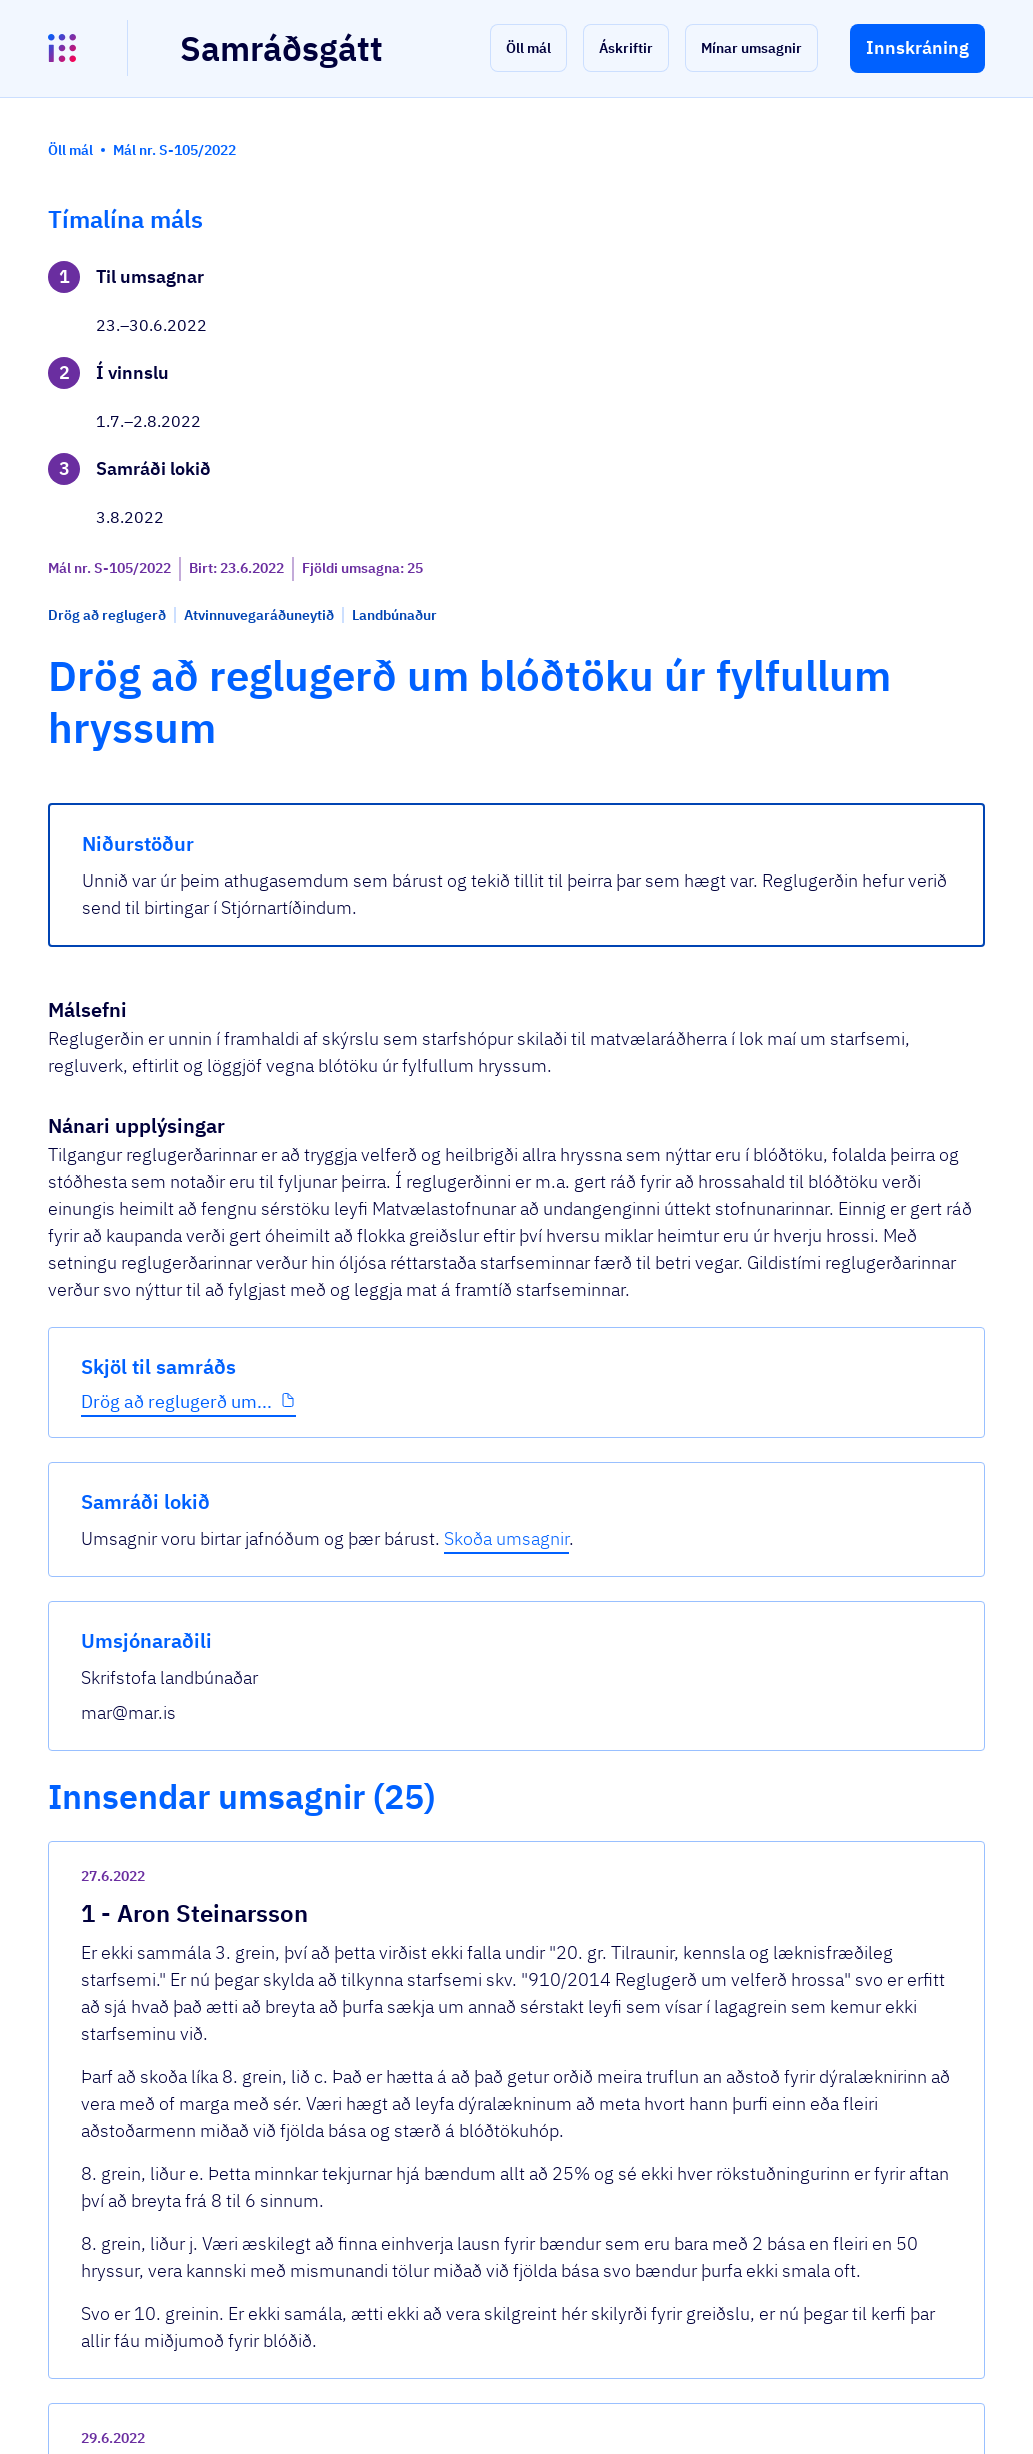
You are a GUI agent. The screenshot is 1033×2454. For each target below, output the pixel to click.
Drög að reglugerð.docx (415, 1931)
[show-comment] (704, 1443)
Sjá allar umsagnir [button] (379, 2179)
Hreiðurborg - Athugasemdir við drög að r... (494, 1726)
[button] (528, 48)
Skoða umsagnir (874, 345)
